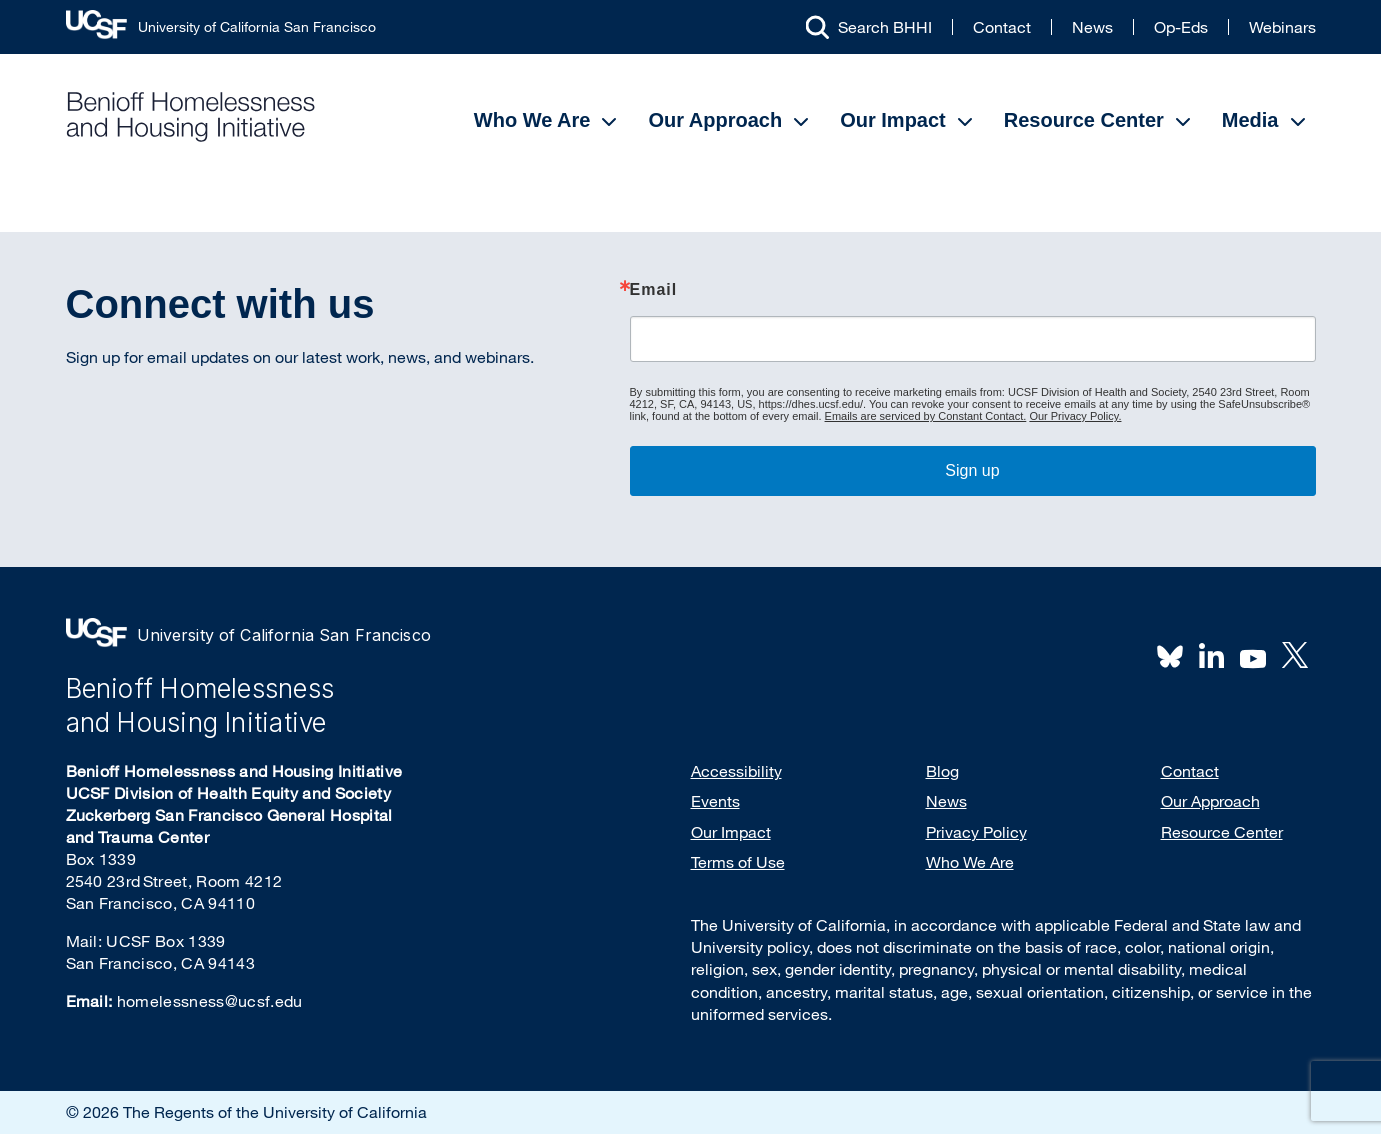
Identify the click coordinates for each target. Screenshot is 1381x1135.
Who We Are (532, 120)
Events (715, 801)
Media (1250, 120)
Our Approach (715, 120)
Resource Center (1084, 120)
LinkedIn (1212, 655)
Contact (1002, 27)
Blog (942, 771)
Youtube (1253, 657)
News (1092, 27)
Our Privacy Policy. (1075, 416)
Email (654, 290)
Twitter (1295, 655)
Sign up (972, 470)
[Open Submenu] (609, 122)
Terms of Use (738, 862)
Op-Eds (1181, 27)
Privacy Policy (976, 832)
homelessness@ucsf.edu (210, 1001)
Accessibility (736, 771)
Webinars (1282, 27)
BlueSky (1170, 655)
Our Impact (893, 120)
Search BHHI (885, 27)
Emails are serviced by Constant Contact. (926, 416)
